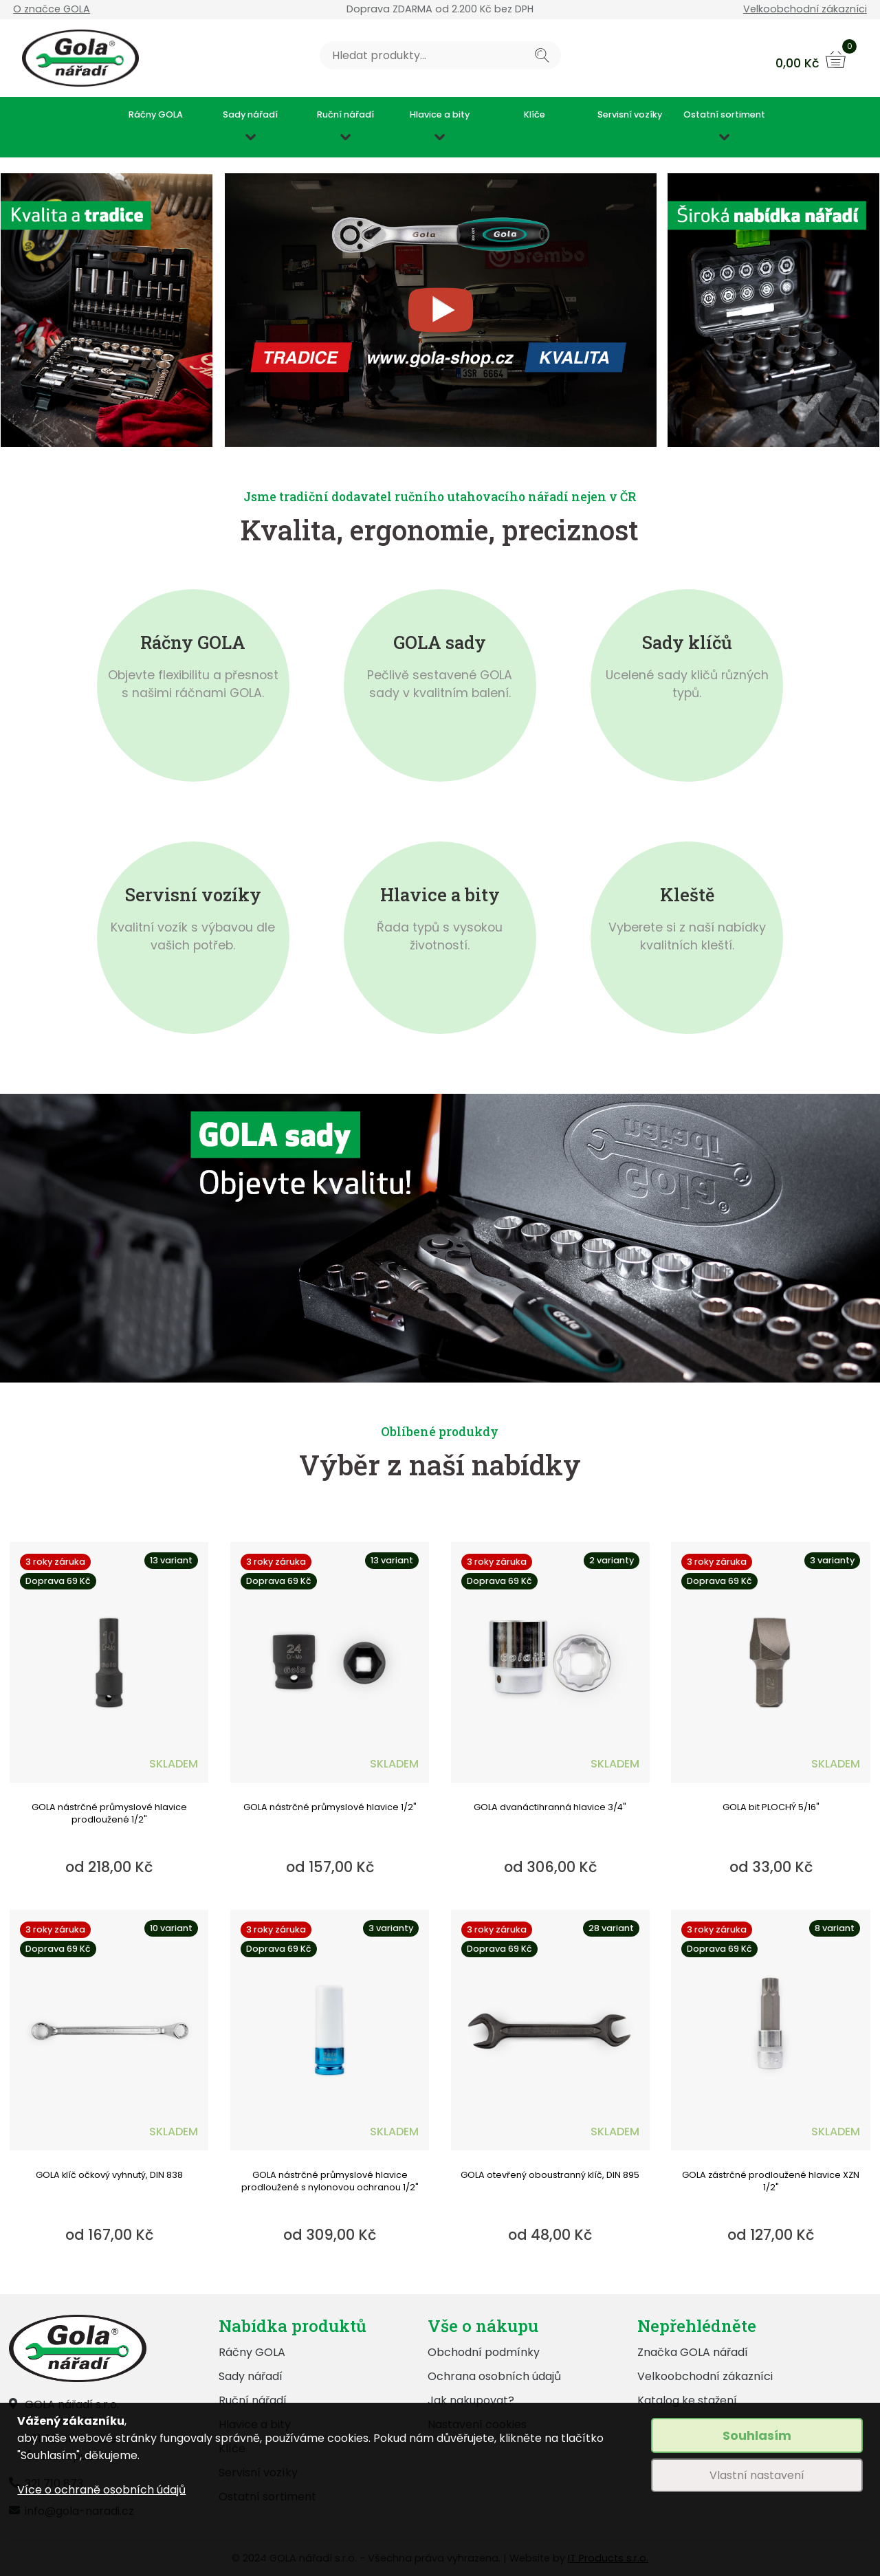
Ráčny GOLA (156, 114)
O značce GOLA (51, 9)
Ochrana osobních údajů (494, 2376)
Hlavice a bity (440, 114)
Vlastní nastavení (757, 2475)
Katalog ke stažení (687, 2400)
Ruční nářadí (345, 114)
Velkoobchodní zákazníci (805, 9)
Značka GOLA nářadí (692, 2352)
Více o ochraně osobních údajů (101, 2490)
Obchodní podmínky (484, 2352)
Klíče (534, 114)
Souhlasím (757, 2435)
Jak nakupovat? (471, 2400)
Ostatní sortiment (724, 114)
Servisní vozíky (629, 114)
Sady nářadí (250, 114)
